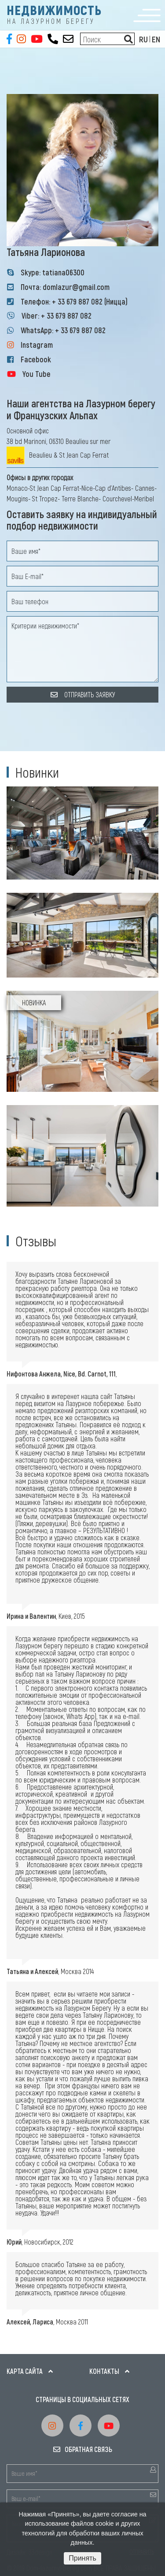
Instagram (37, 345)
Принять (82, 2558)
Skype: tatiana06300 (52, 272)
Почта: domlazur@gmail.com (65, 287)
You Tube (36, 374)
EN (156, 39)
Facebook (36, 359)
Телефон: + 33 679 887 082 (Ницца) (74, 301)
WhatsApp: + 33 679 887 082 (63, 330)
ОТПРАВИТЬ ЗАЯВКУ (83, 694)
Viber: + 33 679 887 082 (57, 315)
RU (143, 39)
